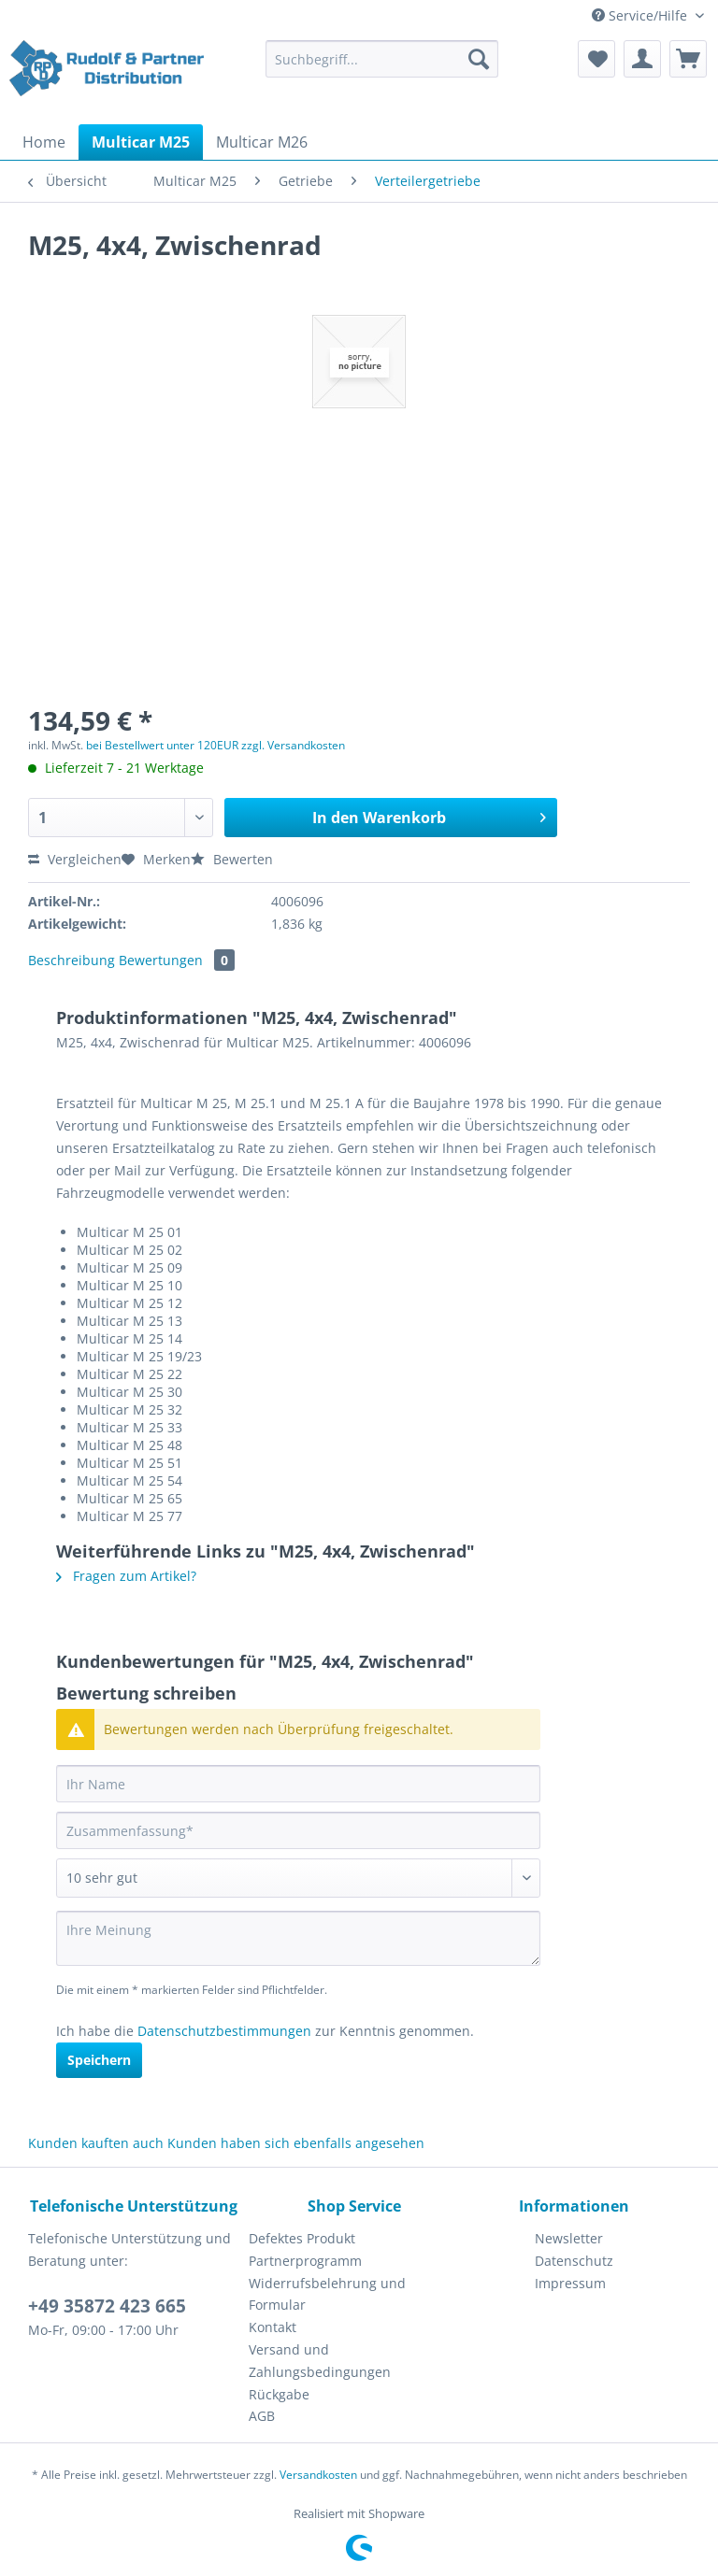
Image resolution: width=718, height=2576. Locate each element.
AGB (262, 2416)
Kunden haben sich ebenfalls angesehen (295, 2143)
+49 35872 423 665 (107, 2306)
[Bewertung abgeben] (298, 1878)
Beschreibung (71, 960)
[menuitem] (382, 67)
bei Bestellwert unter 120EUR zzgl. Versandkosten (215, 745)
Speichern (99, 2060)
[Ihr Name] (298, 1783)
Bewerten (232, 859)
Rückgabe (279, 2394)
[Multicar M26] (262, 142)
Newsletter (569, 2238)
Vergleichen (75, 859)
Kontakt (272, 2327)
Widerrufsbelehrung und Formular (327, 2294)
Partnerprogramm (305, 2261)
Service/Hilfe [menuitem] (641, 15)
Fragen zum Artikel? (126, 1576)
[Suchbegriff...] (382, 59)
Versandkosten (318, 2475)
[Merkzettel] (596, 59)
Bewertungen (177, 960)
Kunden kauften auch (96, 2143)
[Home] (44, 142)
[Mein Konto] (642, 59)
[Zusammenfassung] (298, 1830)
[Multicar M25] (141, 142)
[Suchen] (478, 59)
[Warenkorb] (688, 59)
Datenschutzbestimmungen (224, 2031)
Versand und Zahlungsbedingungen (320, 2361)
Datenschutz (574, 2261)
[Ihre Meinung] (298, 1938)
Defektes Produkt (302, 2238)
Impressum (570, 2283)
